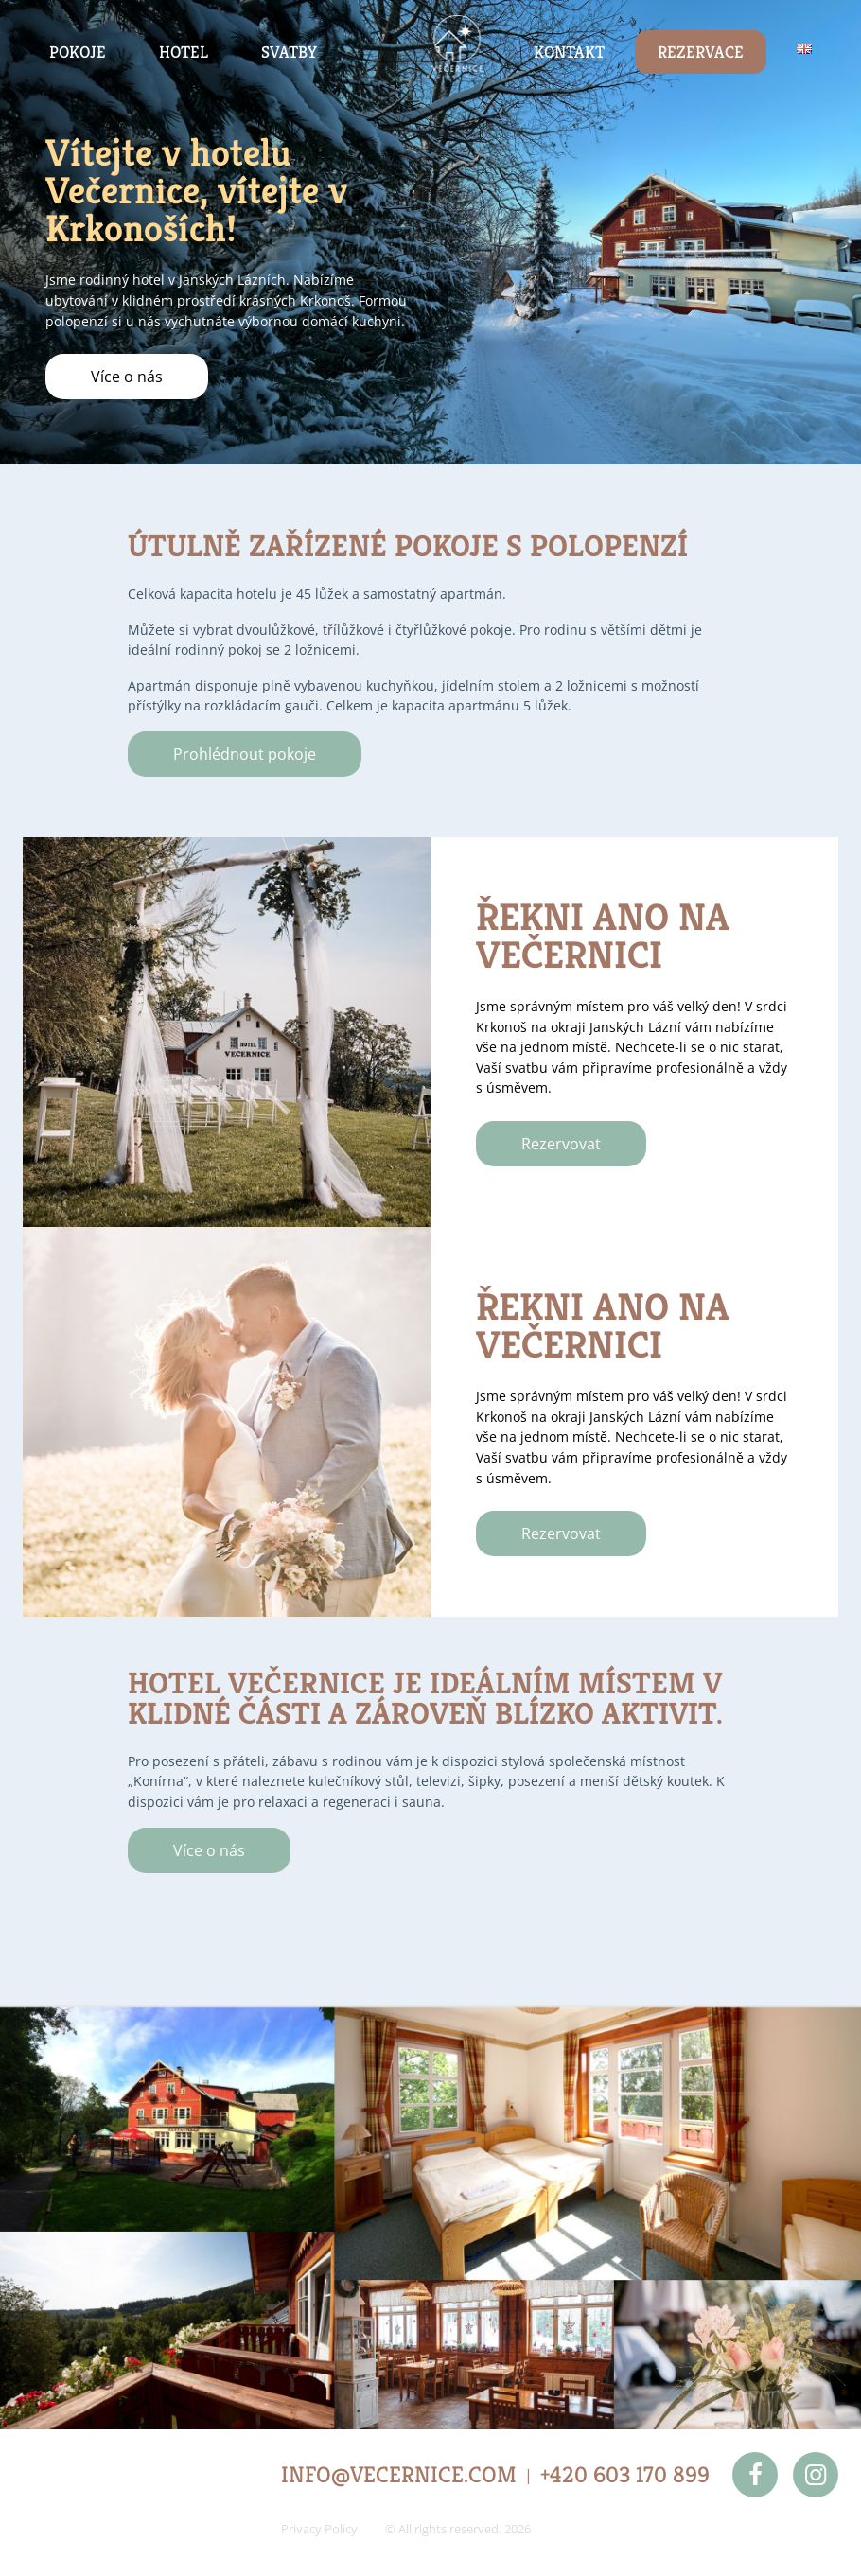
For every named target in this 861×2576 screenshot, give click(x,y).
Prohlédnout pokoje (244, 754)
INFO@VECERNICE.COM (399, 2475)
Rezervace (701, 52)
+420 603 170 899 (625, 2475)
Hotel (183, 52)
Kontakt (569, 52)
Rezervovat (561, 1143)
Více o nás (127, 376)
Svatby (289, 52)
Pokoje (77, 52)
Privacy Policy (319, 2528)
